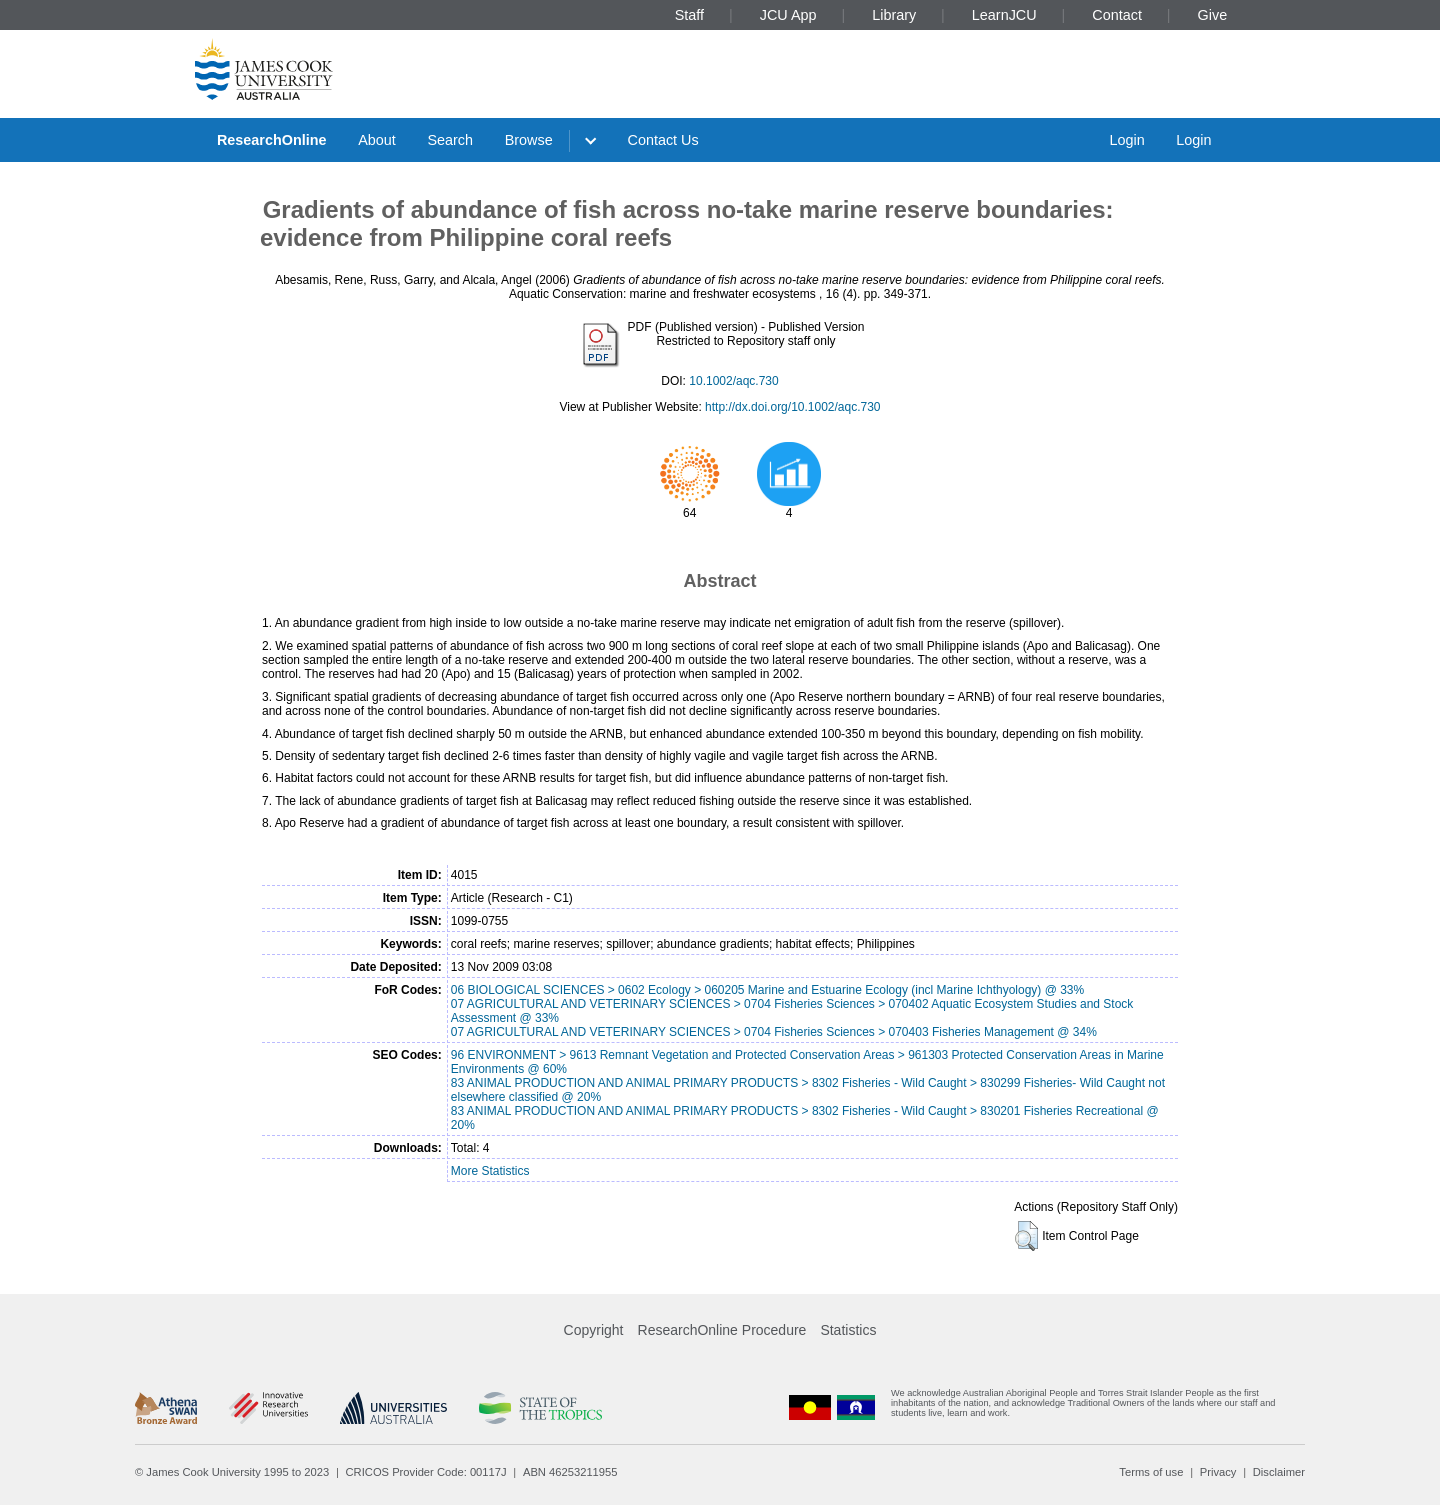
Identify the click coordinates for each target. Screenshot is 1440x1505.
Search (450, 140)
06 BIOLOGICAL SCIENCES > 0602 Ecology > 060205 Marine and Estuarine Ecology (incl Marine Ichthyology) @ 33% (767, 990)
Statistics (848, 1330)
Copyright (594, 1330)
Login (1126, 140)
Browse (529, 140)
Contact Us (663, 140)
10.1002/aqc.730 (733, 381)
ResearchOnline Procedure (722, 1330)
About (377, 140)
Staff (689, 15)
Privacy (1218, 1472)
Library (894, 15)
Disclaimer (1279, 1472)
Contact (1117, 15)
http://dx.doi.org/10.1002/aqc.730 (792, 407)
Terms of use (1151, 1472)
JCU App (788, 15)
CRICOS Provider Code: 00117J (426, 1472)
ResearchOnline (272, 140)
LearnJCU (1004, 15)
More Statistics (490, 1171)
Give (1213, 15)
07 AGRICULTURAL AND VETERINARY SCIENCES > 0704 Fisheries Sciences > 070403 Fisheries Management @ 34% (774, 1032)
